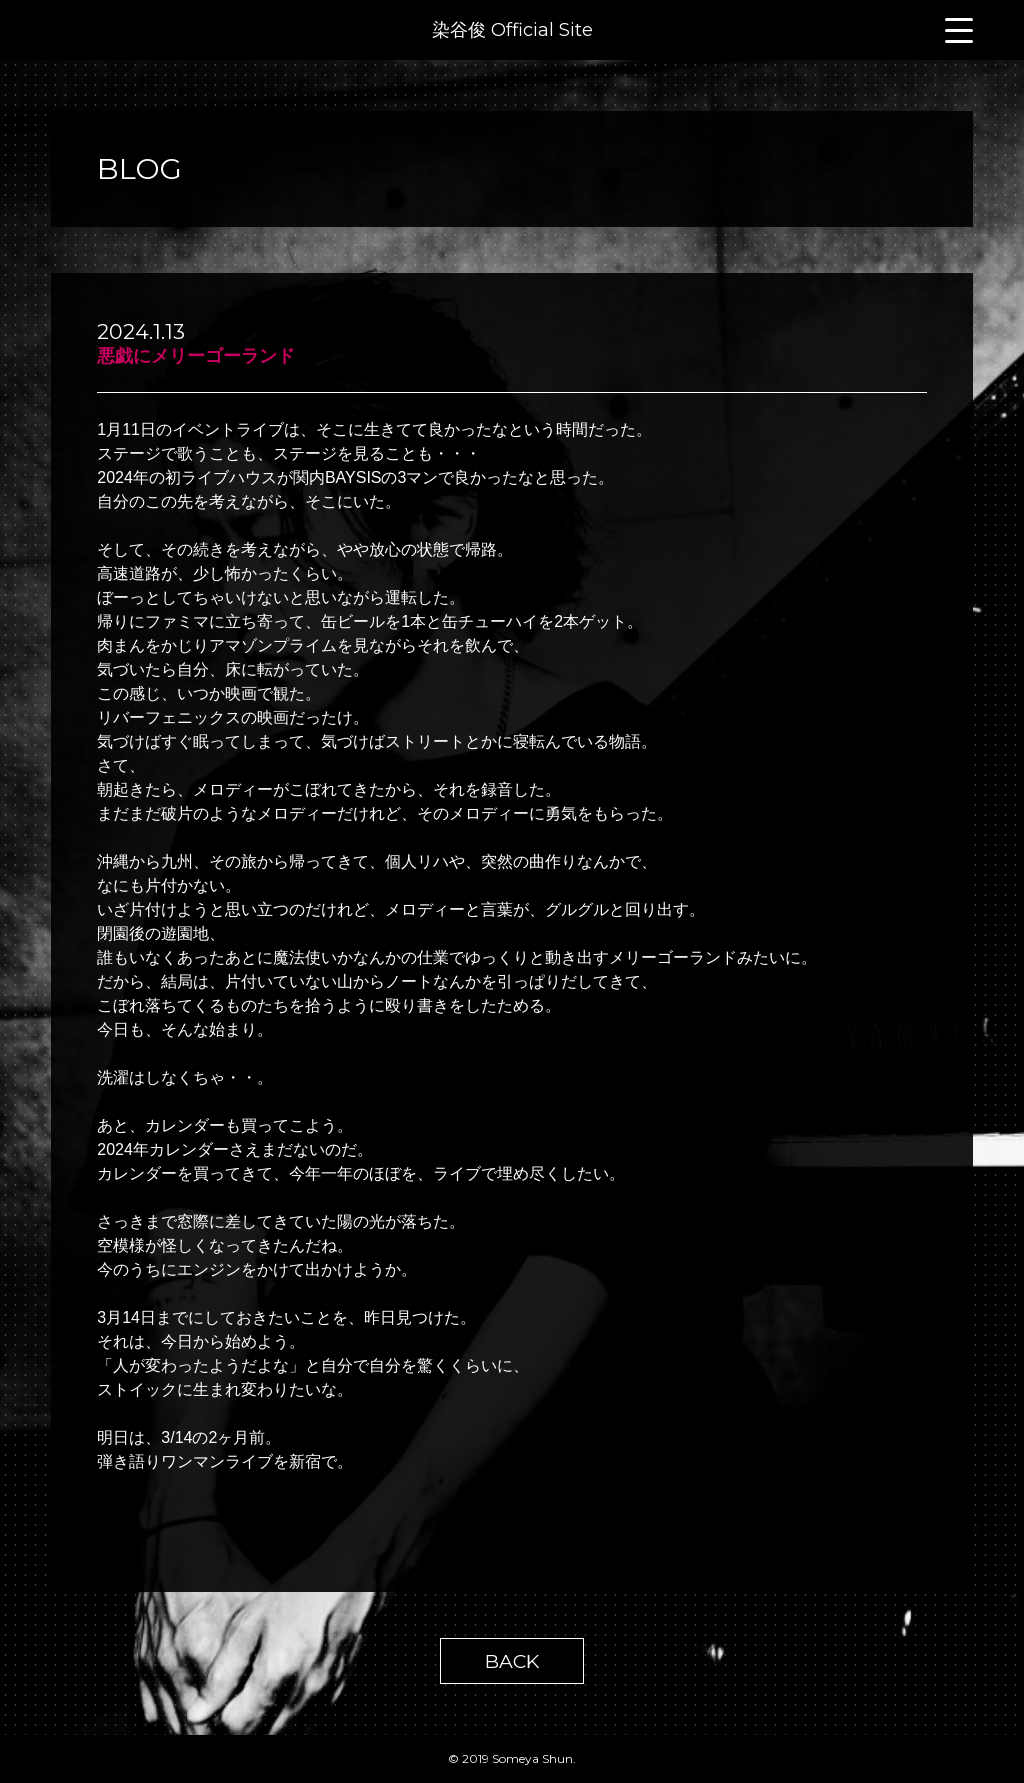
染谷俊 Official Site (512, 30)
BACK (512, 1661)
